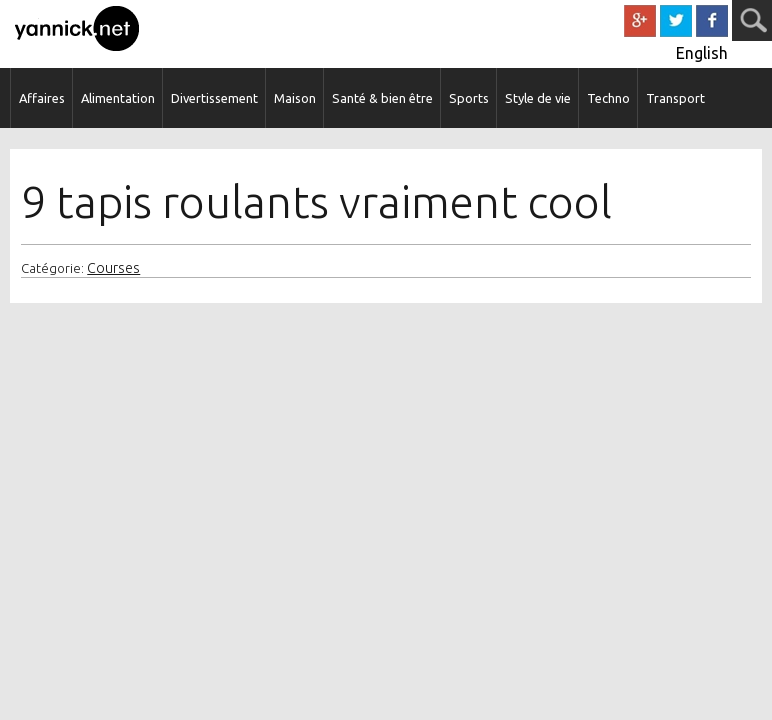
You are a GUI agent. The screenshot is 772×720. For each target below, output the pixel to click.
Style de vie (538, 98)
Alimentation (118, 98)
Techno (608, 98)
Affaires (42, 98)
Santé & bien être (382, 98)
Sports (469, 98)
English (702, 53)
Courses (113, 268)
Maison (295, 98)
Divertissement (214, 98)
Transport (675, 98)
